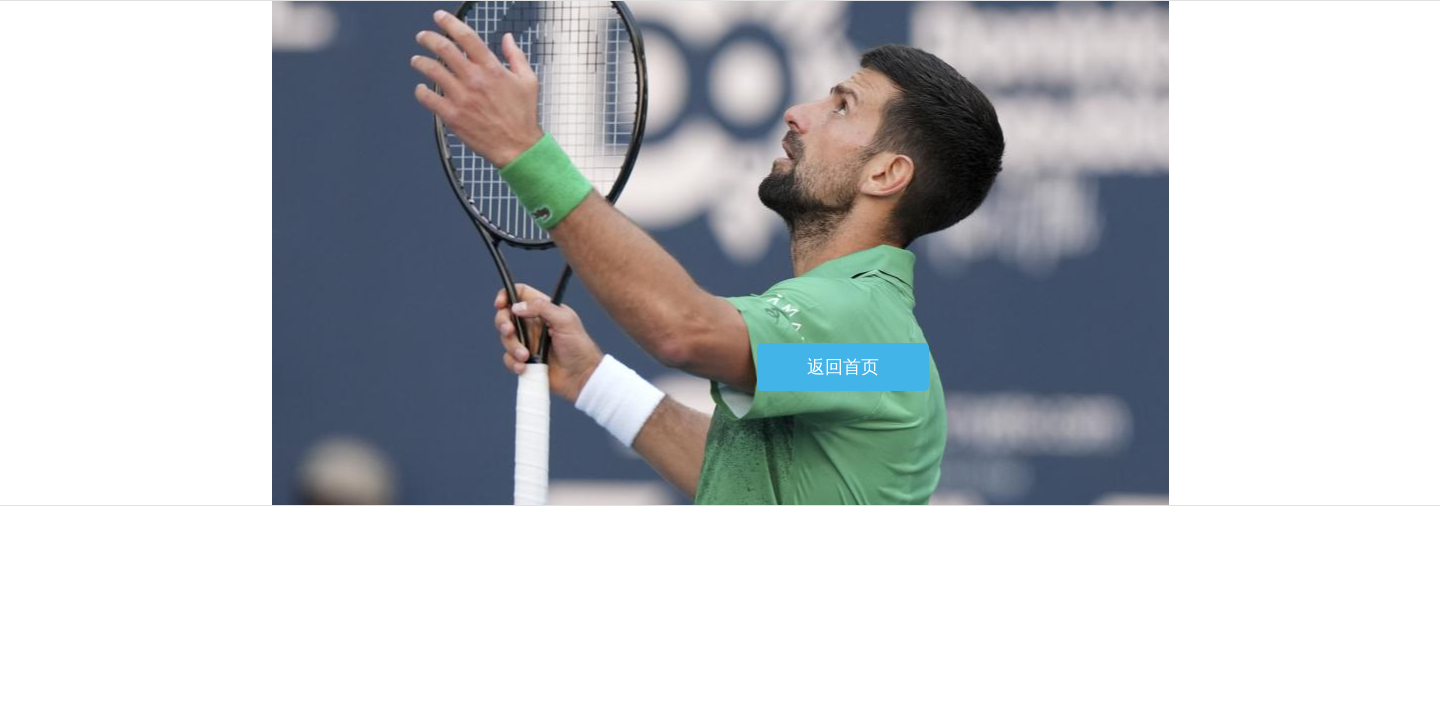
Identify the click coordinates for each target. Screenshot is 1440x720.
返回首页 (843, 367)
